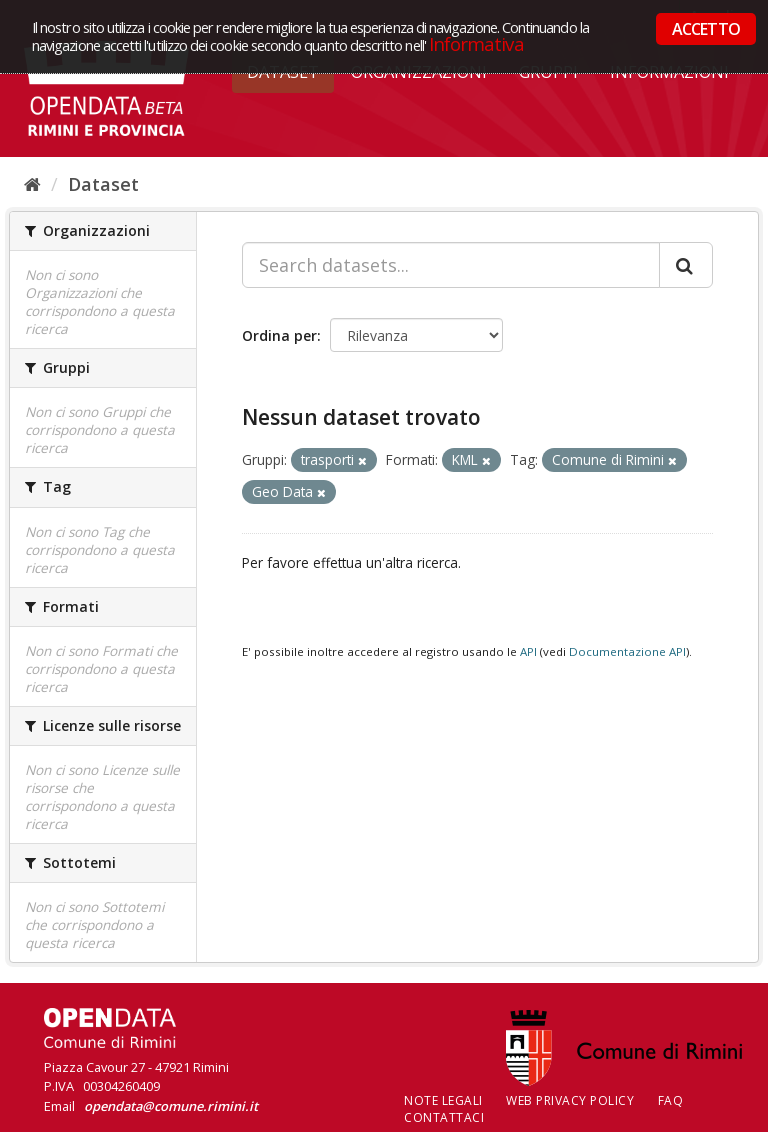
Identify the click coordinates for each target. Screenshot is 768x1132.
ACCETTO (706, 29)
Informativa (476, 43)
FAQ (671, 1100)
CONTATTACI (444, 1117)
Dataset (103, 184)
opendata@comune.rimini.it (171, 1106)
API (528, 651)
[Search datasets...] (451, 265)
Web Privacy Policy (570, 1100)
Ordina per (279, 335)
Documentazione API (627, 651)
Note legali (443, 1100)
